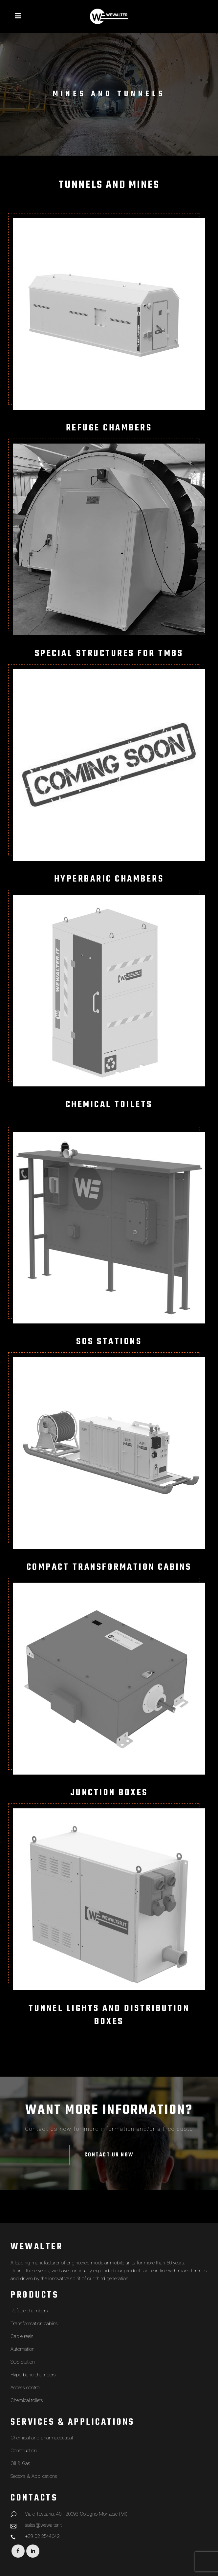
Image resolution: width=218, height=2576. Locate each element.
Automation (22, 2349)
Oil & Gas (20, 2463)
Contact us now (109, 2155)
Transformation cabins (34, 2323)
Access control (25, 2387)
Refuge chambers (29, 2311)
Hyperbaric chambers (33, 2375)
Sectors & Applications (34, 2476)
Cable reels (22, 2336)
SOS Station (23, 2362)
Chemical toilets (27, 2400)
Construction (24, 2451)
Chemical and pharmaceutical (42, 2438)
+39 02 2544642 (42, 2536)
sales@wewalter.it (43, 2525)
